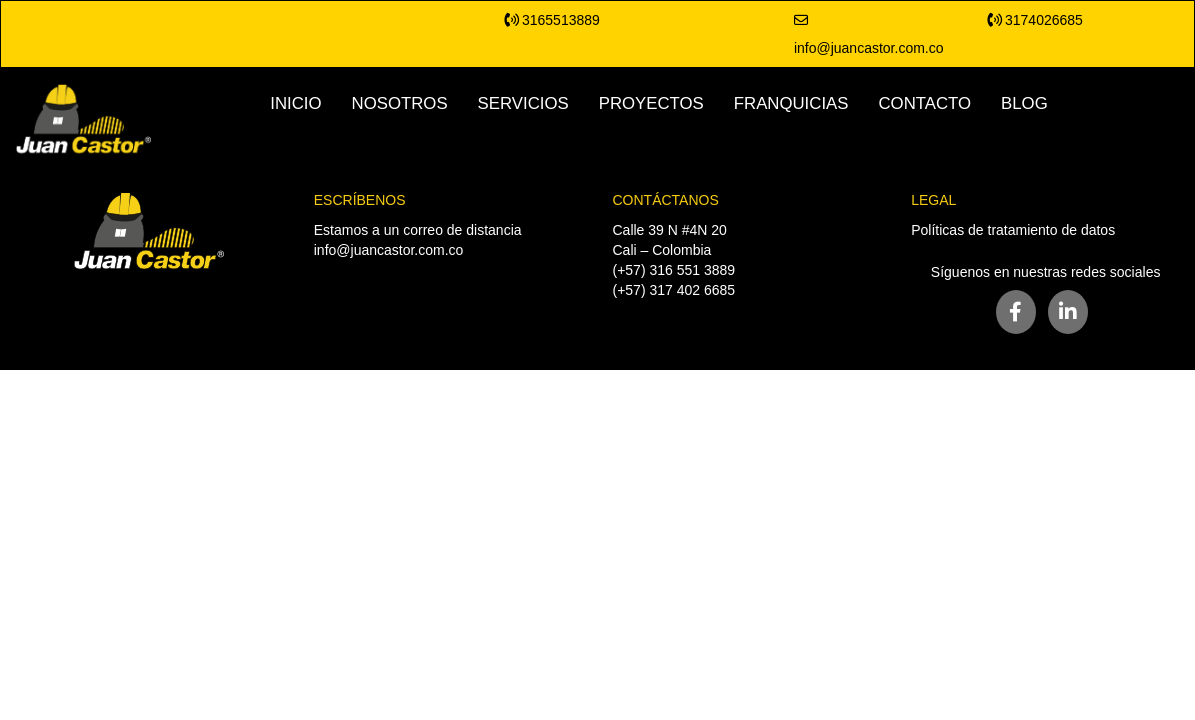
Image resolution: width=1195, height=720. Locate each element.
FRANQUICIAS (791, 103)
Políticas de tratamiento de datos (1013, 230)
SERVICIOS (523, 103)
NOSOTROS (400, 103)
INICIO (295, 103)
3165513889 (552, 20)
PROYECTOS (651, 103)
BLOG (1024, 103)
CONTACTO (924, 103)
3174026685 (1035, 20)
